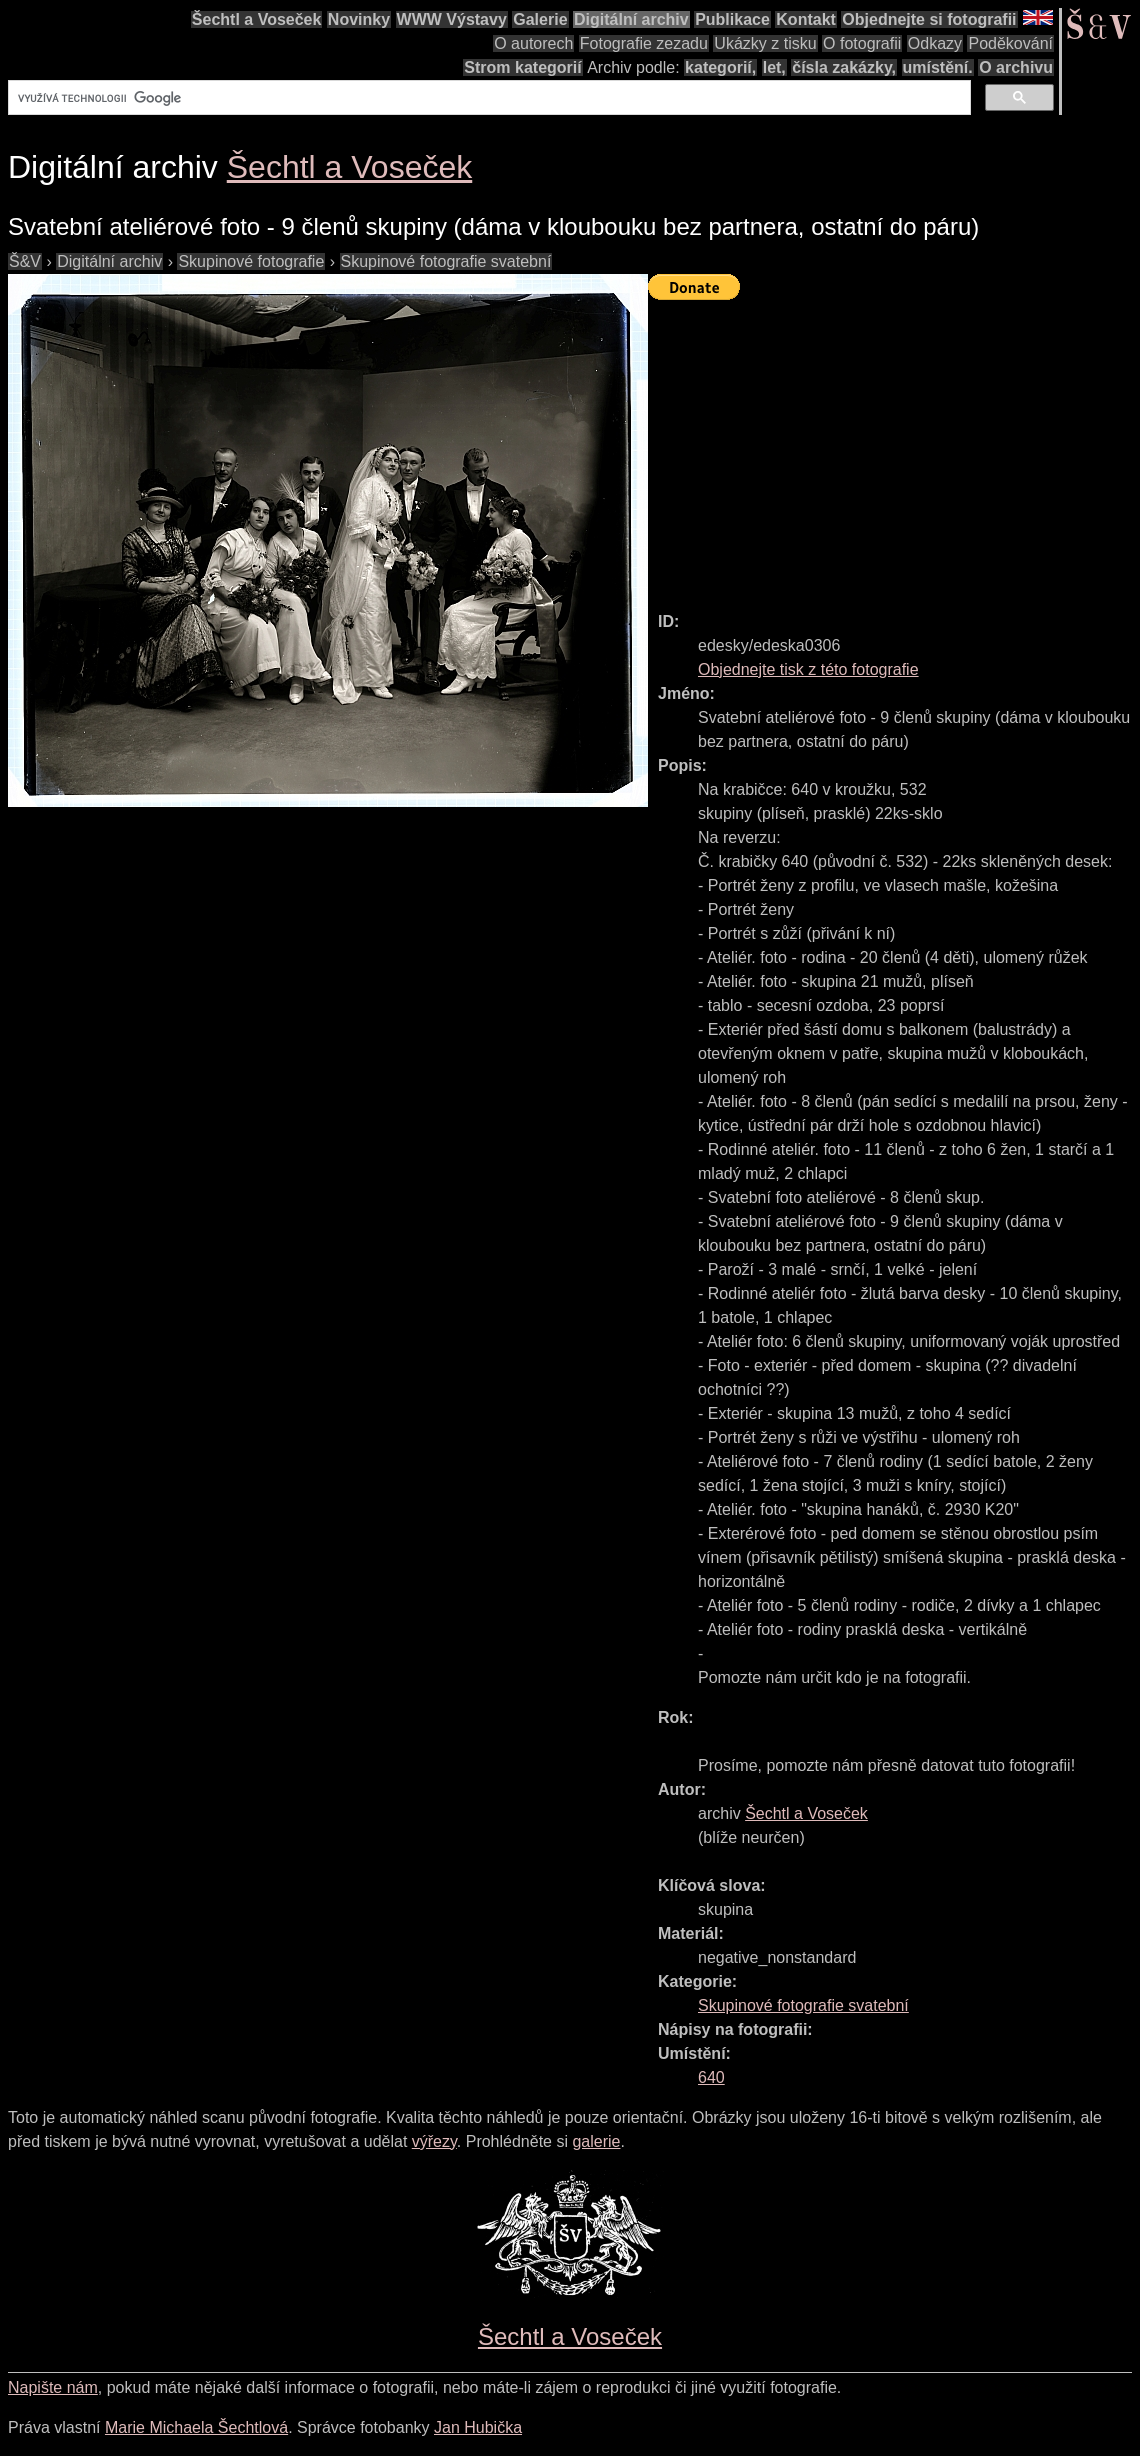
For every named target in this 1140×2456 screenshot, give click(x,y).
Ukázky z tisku (765, 43)
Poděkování (1010, 43)
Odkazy (935, 43)
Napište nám (53, 2387)
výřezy (434, 2141)
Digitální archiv (631, 19)
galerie (596, 2141)
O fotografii (862, 43)
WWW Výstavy (452, 19)
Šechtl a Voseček (257, 19)
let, (774, 67)
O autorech (533, 43)
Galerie (540, 19)
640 (711, 2077)
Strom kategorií (522, 67)
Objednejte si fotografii (929, 19)
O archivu (1016, 67)
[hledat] (487, 98)
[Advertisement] (894, 447)
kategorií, (720, 67)
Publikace (732, 19)
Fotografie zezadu (644, 43)
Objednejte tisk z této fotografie (808, 669)
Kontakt (806, 19)
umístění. (938, 67)
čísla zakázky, (844, 67)
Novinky (359, 19)
